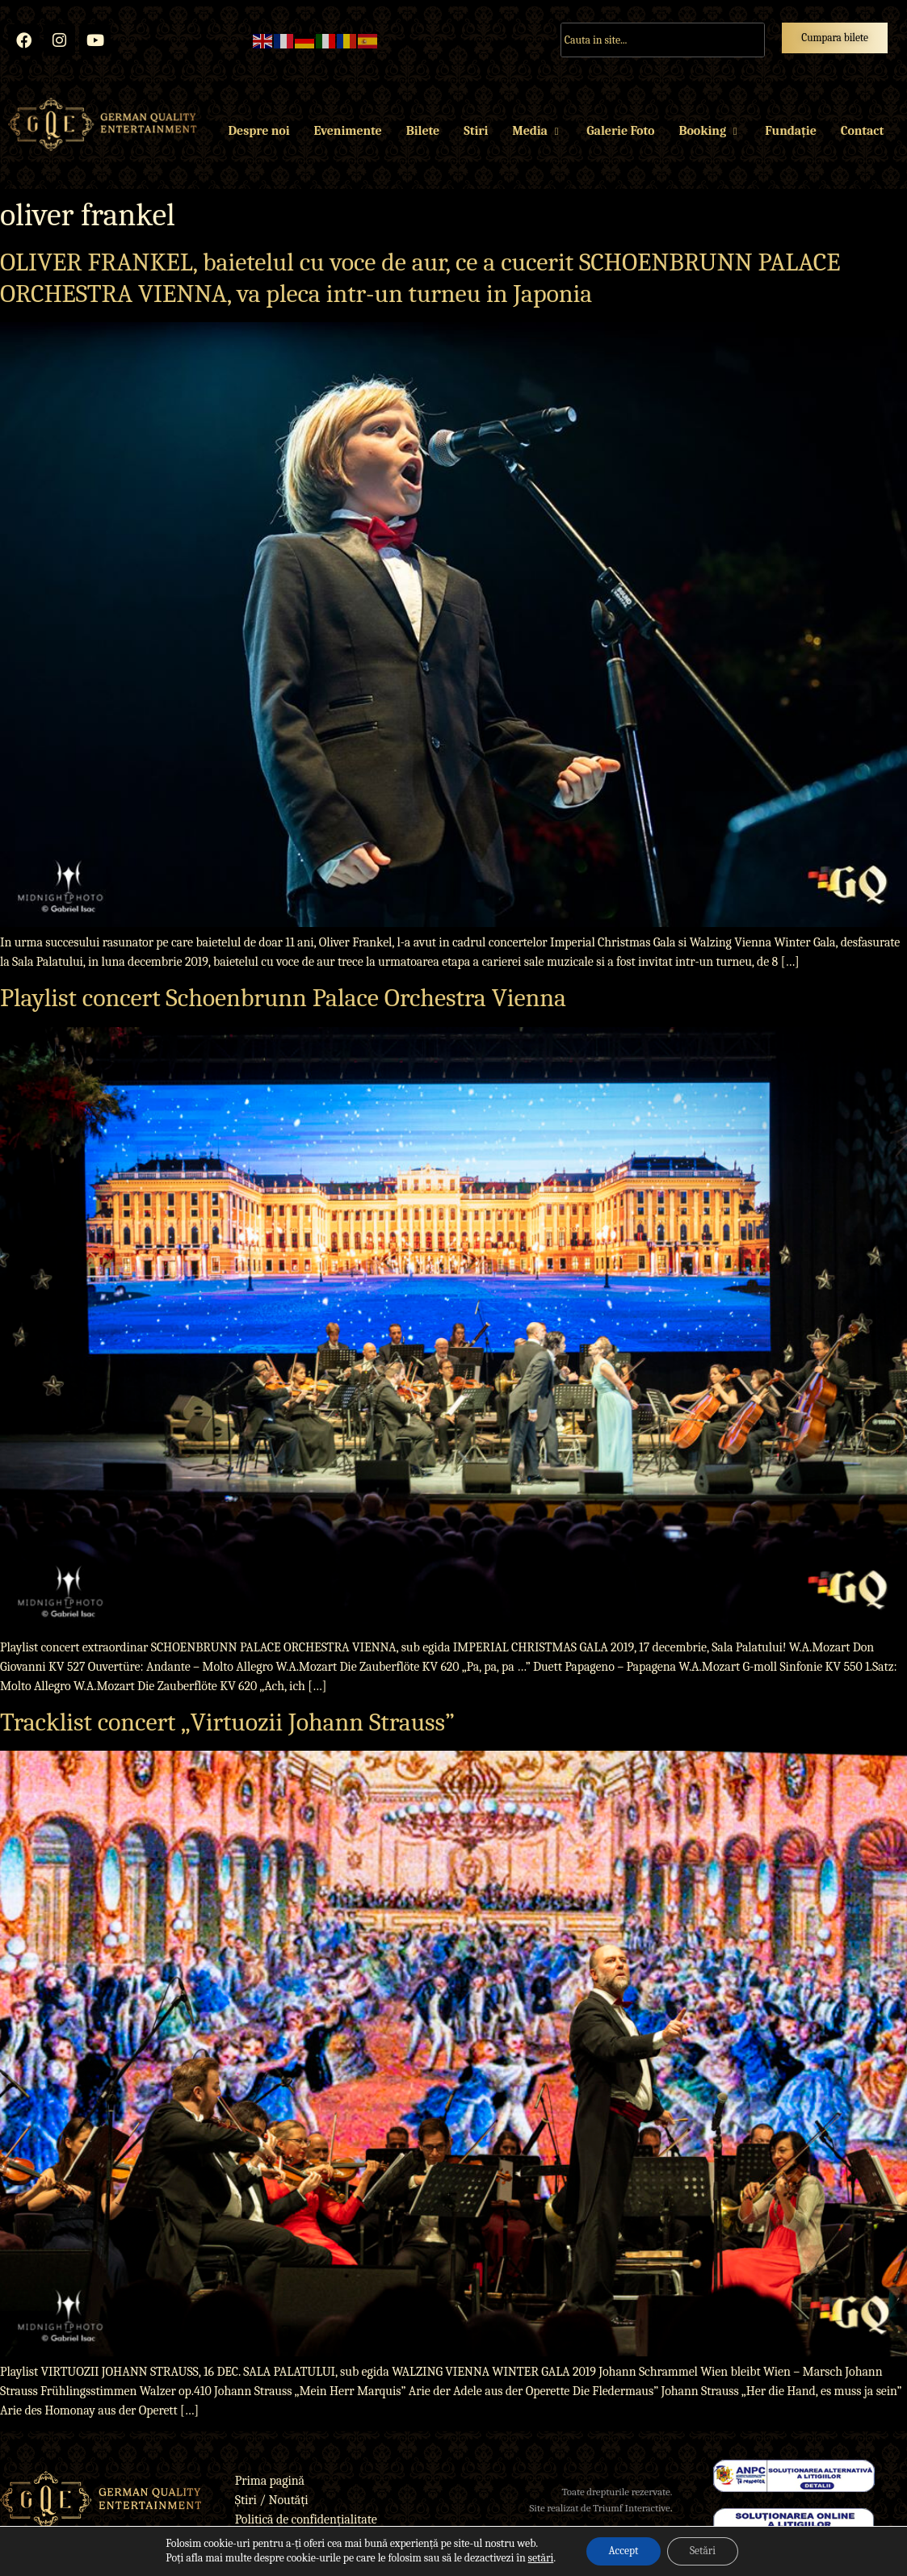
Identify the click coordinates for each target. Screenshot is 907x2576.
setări (536, 2558)
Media (537, 138)
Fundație (790, 138)
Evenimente (347, 138)
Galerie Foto (620, 138)
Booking (709, 138)
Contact (862, 138)
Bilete (422, 138)
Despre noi (259, 138)
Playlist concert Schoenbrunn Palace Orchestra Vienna (283, 1005)
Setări (704, 2550)
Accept (621, 2550)
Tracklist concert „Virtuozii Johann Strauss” (227, 1729)
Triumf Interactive (631, 2515)
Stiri (476, 138)
